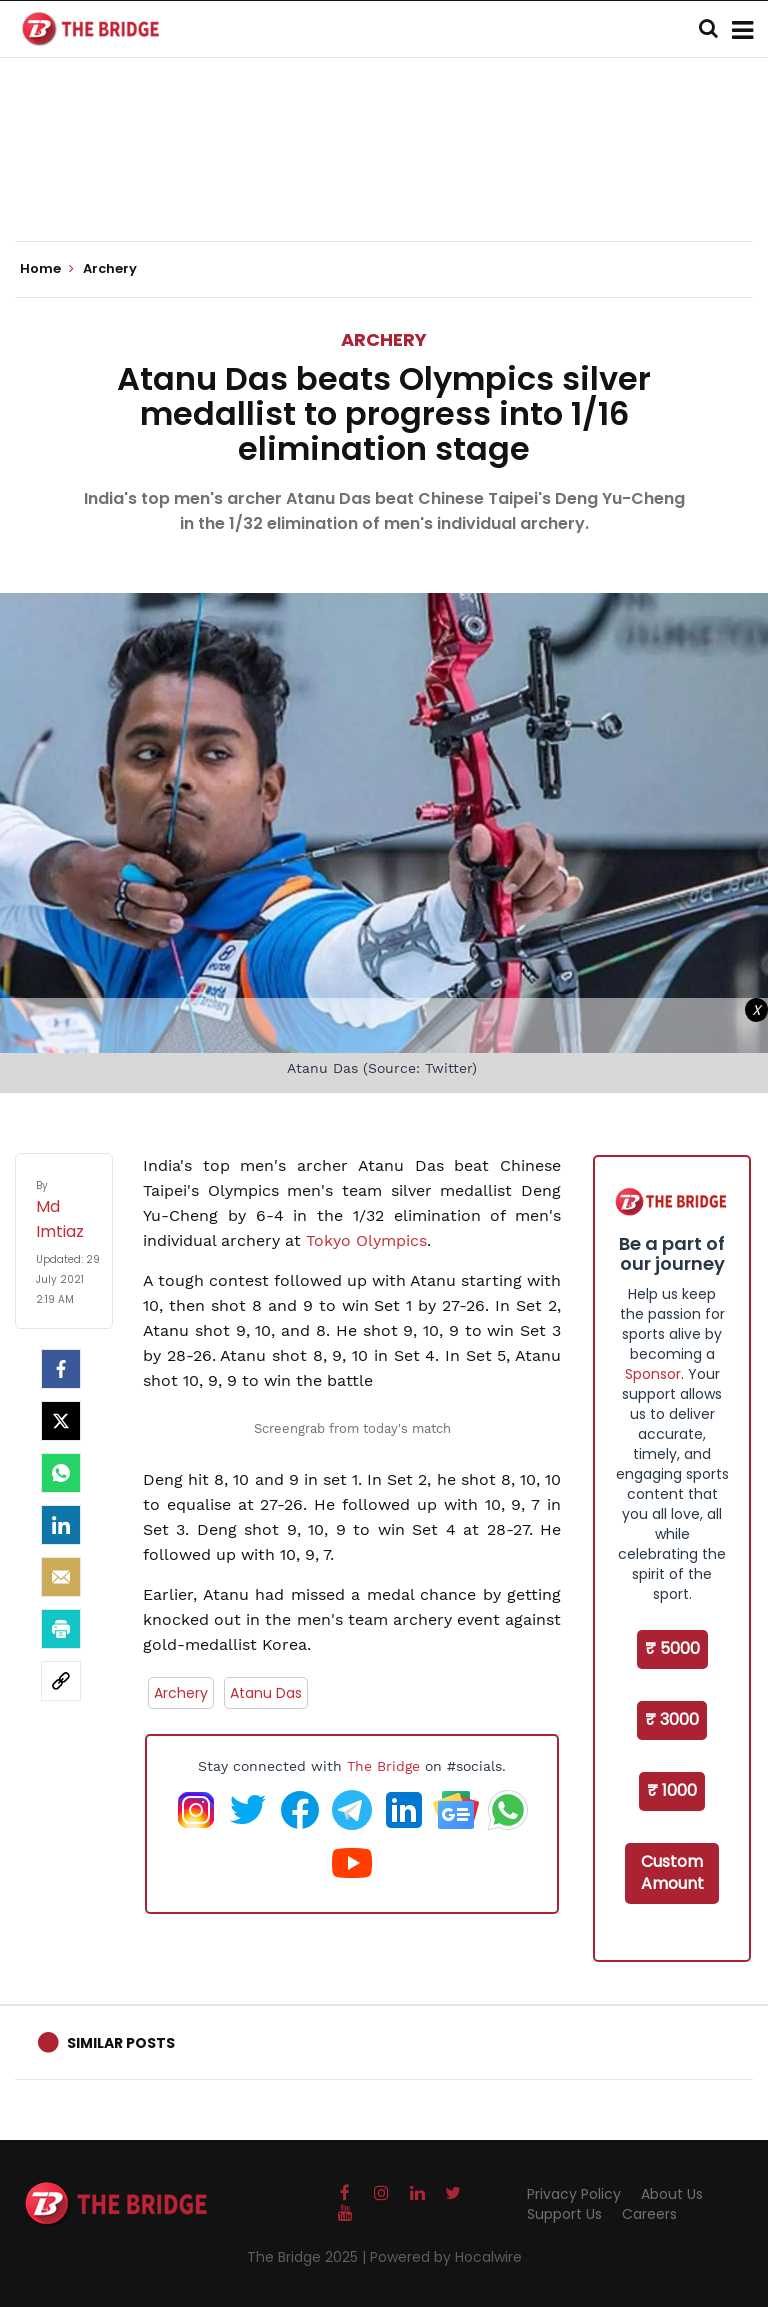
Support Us (564, 2214)
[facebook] (61, 1369)
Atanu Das (266, 1693)
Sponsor (653, 1374)
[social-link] (61, 1681)
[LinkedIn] (61, 1525)
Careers (649, 2214)
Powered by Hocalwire (446, 2257)
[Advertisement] (384, 180)
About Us (672, 2194)
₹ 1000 (672, 1790)
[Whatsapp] (61, 1473)
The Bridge (383, 1766)
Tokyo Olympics (366, 1240)
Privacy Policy (574, 2194)
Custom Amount (672, 1873)
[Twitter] (61, 1421)
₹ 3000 (672, 1719)
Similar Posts (121, 2043)
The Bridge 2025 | (308, 2257)
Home (47, 269)
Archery (384, 339)
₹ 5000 (672, 1648)
